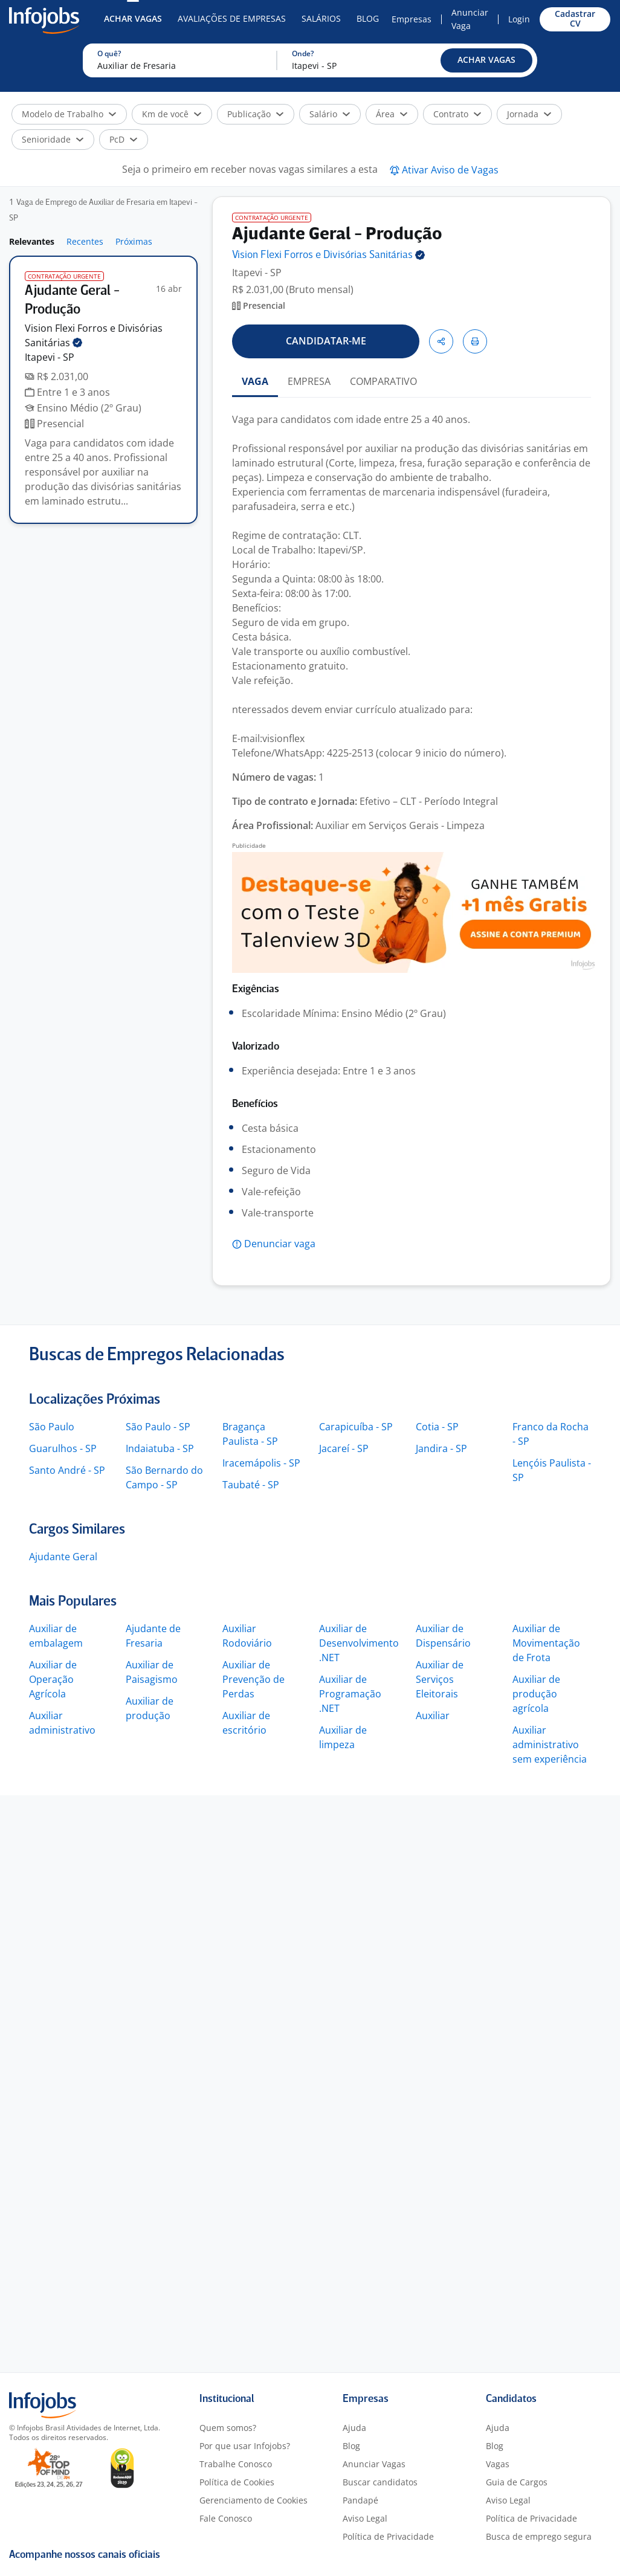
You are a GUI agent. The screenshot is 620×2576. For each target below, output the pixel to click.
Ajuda (354, 2427)
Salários (321, 18)
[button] (486, 60)
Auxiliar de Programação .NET (350, 1694)
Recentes (84, 241)
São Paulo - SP (158, 1426)
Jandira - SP (441, 1448)
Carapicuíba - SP (356, 1426)
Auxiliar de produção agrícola (536, 1694)
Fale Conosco (225, 2518)
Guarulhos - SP (63, 1448)
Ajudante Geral (63, 1556)
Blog (368, 18)
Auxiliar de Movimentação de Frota (546, 1643)
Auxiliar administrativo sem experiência (549, 1744)
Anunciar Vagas (374, 2464)
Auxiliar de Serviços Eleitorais (439, 1679)
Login (519, 19)
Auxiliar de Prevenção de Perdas (253, 1679)
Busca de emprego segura (539, 2536)
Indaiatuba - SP (160, 1448)
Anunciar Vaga (469, 19)
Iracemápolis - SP (261, 1463)
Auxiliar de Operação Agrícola (53, 1679)
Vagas (497, 2464)
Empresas (411, 19)
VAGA (255, 381)
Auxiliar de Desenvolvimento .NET (359, 1643)
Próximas (133, 241)
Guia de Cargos (516, 2482)
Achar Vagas (133, 18)
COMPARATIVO (383, 381)
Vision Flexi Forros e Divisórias (328, 255)
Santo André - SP (67, 1470)
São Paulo (51, 1426)
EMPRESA (309, 381)
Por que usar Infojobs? (244, 2446)
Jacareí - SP (344, 1448)
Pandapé (360, 2500)
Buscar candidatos (380, 2482)
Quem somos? (227, 2427)
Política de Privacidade (388, 2536)
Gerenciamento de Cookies (253, 2500)
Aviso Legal (365, 2518)
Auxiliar (433, 1715)
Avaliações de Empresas (232, 18)
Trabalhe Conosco (235, 2464)
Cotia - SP (437, 1426)
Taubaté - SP (250, 1484)
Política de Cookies (236, 2482)
